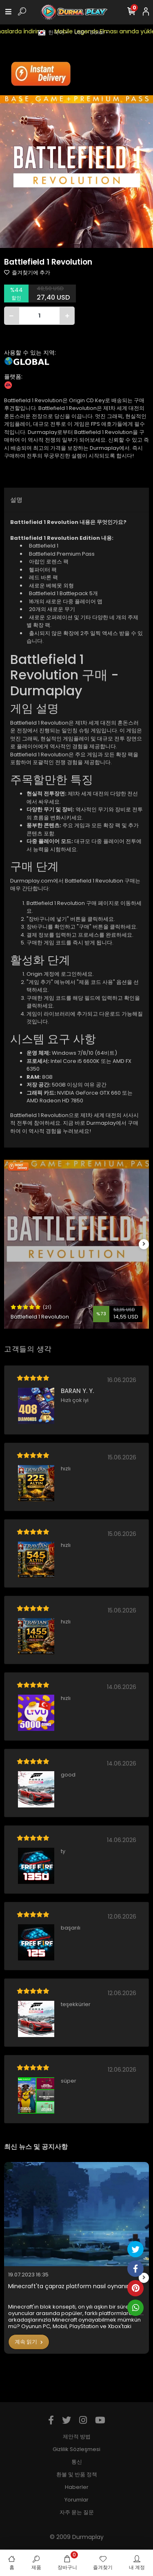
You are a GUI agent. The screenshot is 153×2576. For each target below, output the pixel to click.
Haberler (77, 2487)
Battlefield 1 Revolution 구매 (62, 903)
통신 (76, 2462)
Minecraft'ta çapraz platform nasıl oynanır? (70, 2286)
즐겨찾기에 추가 (27, 272)
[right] (144, 1244)
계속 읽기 (29, 2342)
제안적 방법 (77, 2436)
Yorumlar (76, 2500)
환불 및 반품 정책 (76, 2474)
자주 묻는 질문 (77, 2512)
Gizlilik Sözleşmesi (76, 2449)
